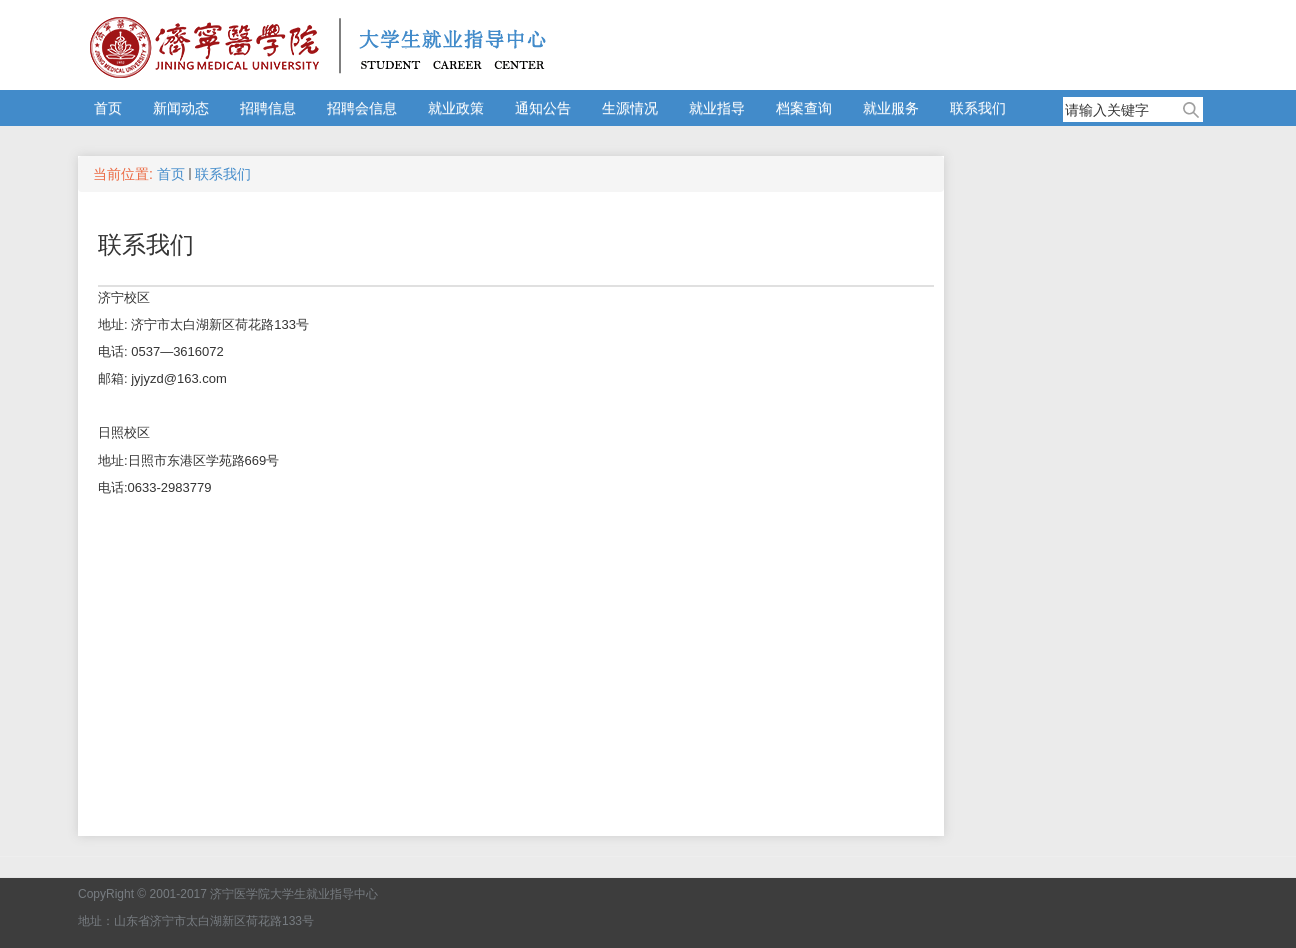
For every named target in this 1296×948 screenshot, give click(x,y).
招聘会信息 (362, 108)
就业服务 (891, 108)
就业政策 (456, 108)
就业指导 (717, 108)
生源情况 (630, 108)
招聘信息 (268, 108)
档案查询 (804, 108)
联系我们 (978, 108)
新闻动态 (181, 108)
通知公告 (543, 108)
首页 (108, 108)
